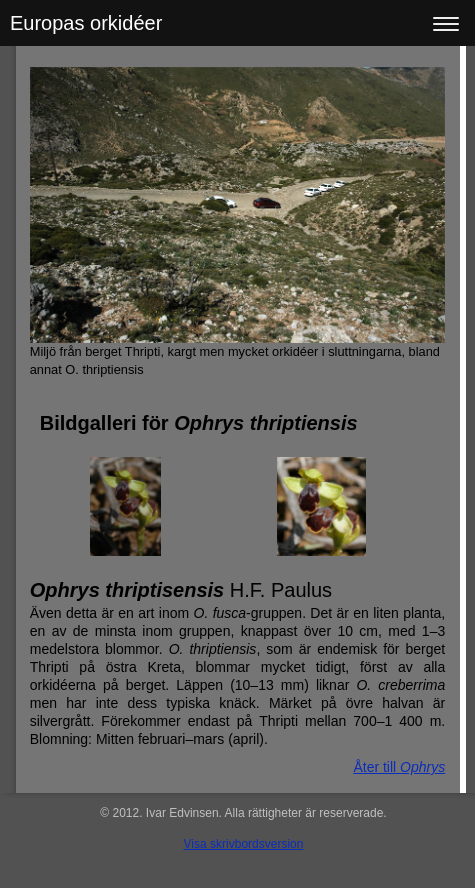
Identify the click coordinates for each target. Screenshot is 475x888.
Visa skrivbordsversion (244, 844)
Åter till (399, 767)
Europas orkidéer (86, 23)
